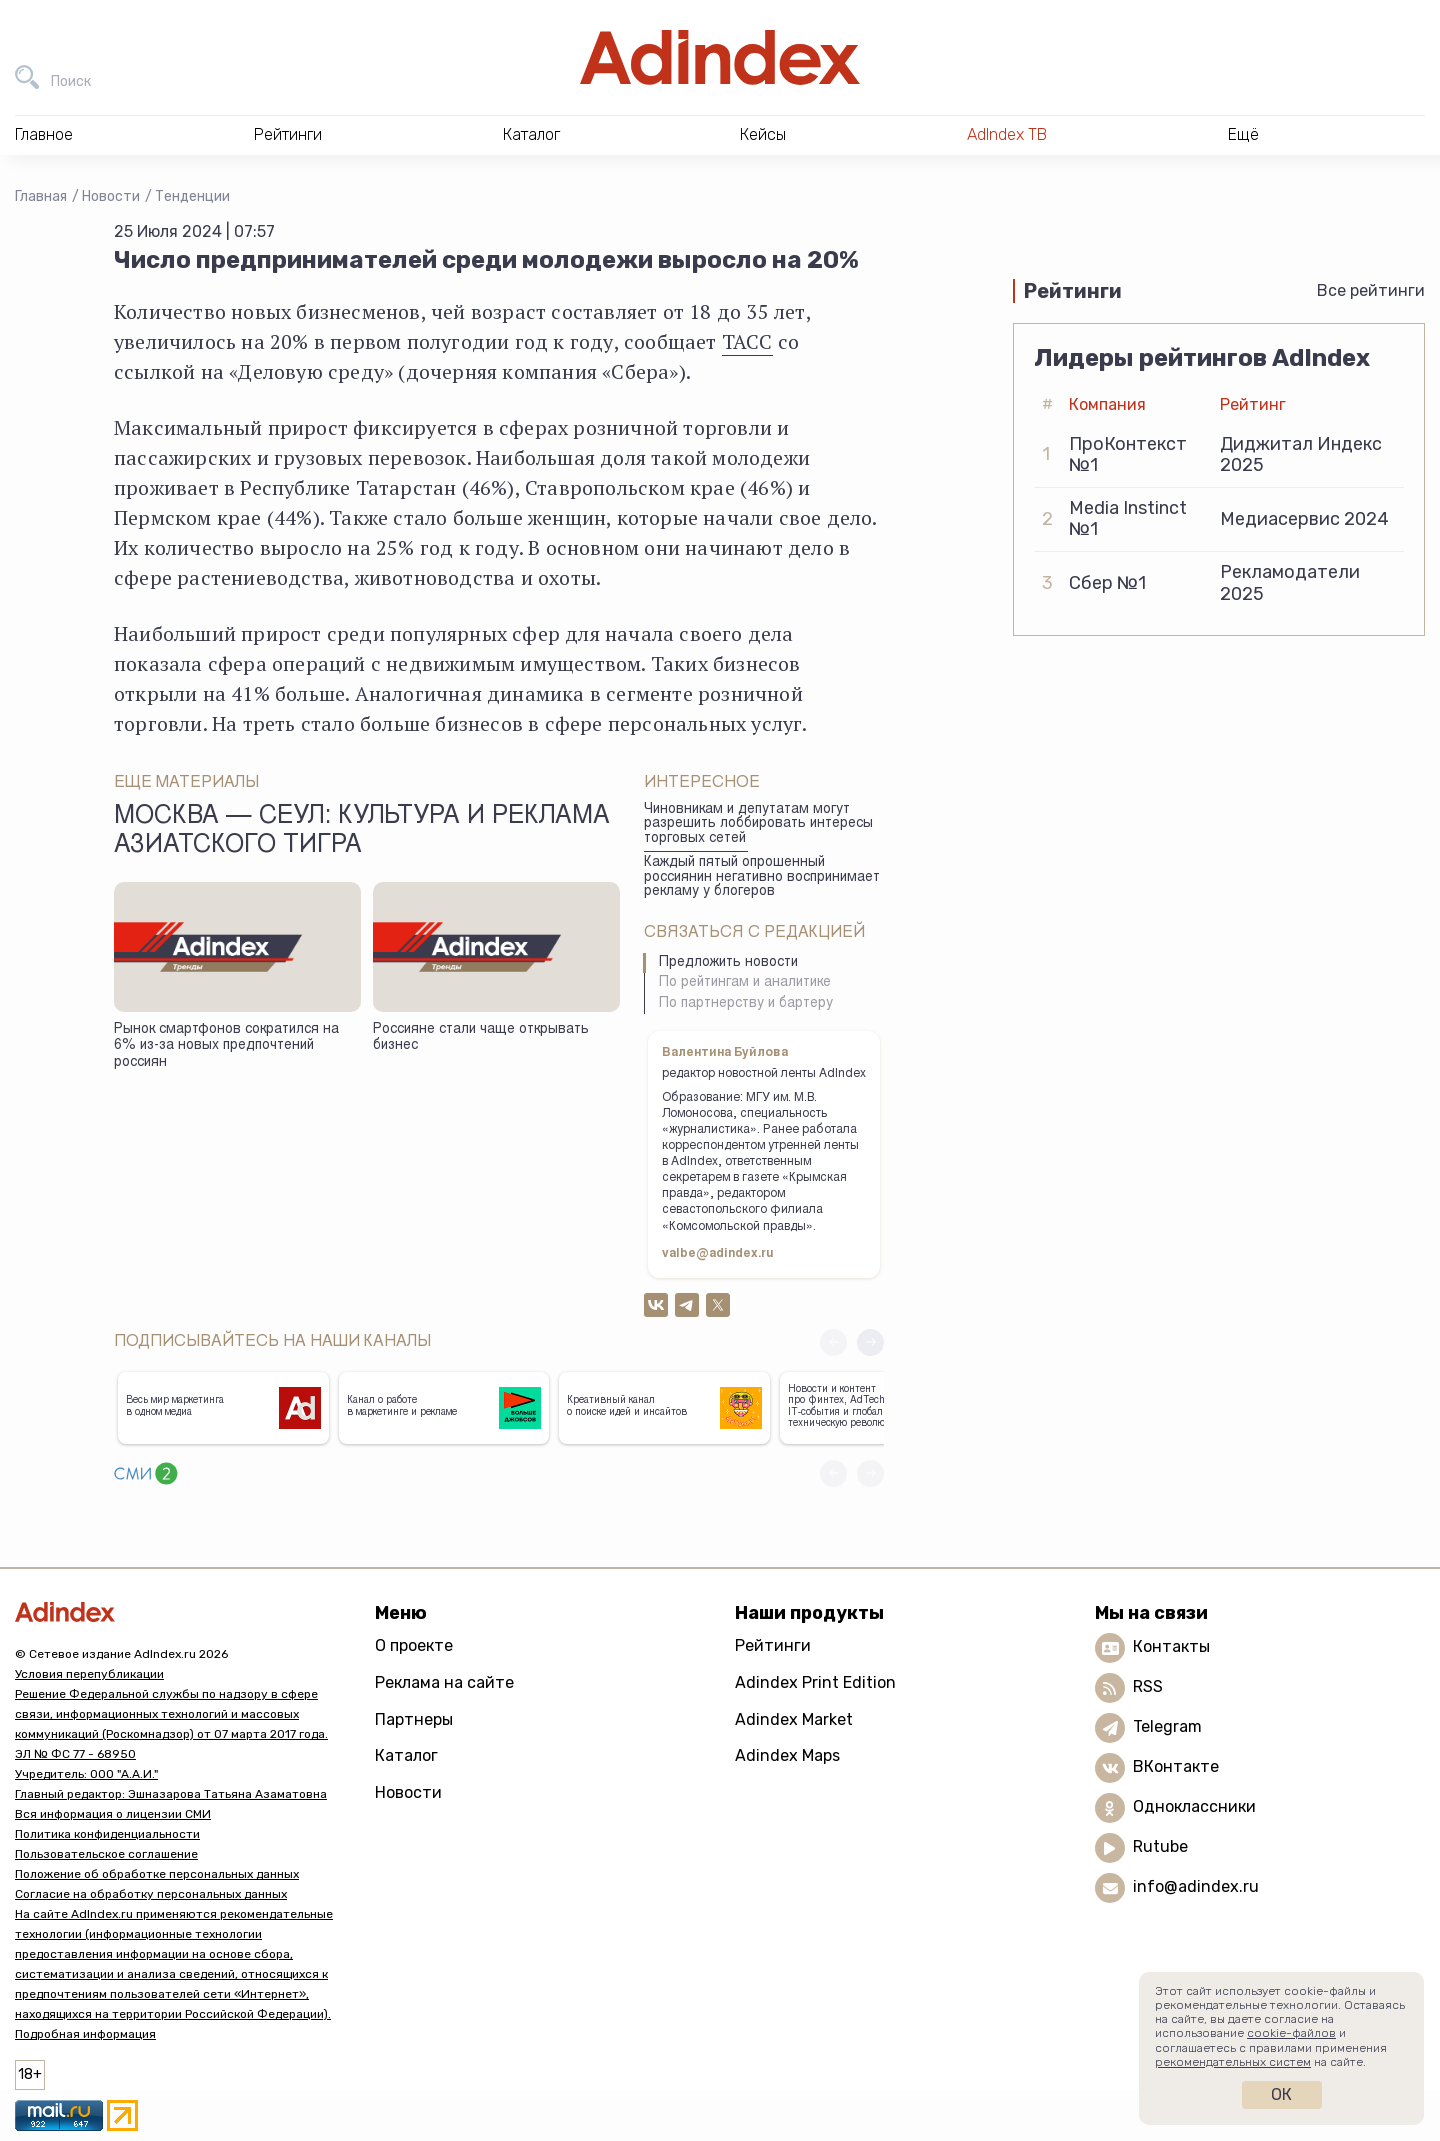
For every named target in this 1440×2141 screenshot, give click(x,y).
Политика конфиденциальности (107, 1834)
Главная (41, 196)
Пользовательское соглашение (106, 1854)
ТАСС (747, 341)
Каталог (406, 1755)
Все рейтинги (1371, 290)
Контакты (1171, 1647)
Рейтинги (773, 1645)
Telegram (1167, 1727)
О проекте (414, 1645)
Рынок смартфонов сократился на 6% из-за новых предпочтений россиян (226, 1046)
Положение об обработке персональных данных (157, 1874)
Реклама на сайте (444, 1682)
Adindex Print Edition (815, 1682)
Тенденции (192, 196)
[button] (870, 1342)
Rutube (1160, 1847)
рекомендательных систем (1233, 2062)
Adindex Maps (787, 1755)
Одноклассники (1194, 1807)
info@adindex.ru (1196, 1887)
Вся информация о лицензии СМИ (113, 1814)
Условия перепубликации (89, 1674)
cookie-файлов (1291, 2033)
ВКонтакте (1176, 1767)
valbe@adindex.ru (718, 1254)
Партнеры (414, 1719)
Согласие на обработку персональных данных (151, 1894)
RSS (1148, 1687)
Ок (1281, 2094)
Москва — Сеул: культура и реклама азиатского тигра (362, 832)
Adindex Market (794, 1719)
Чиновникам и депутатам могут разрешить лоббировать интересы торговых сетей (758, 824)
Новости (111, 196)
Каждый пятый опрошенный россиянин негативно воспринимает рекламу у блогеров (762, 877)
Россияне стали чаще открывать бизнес (481, 1038)
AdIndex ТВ (1007, 134)
